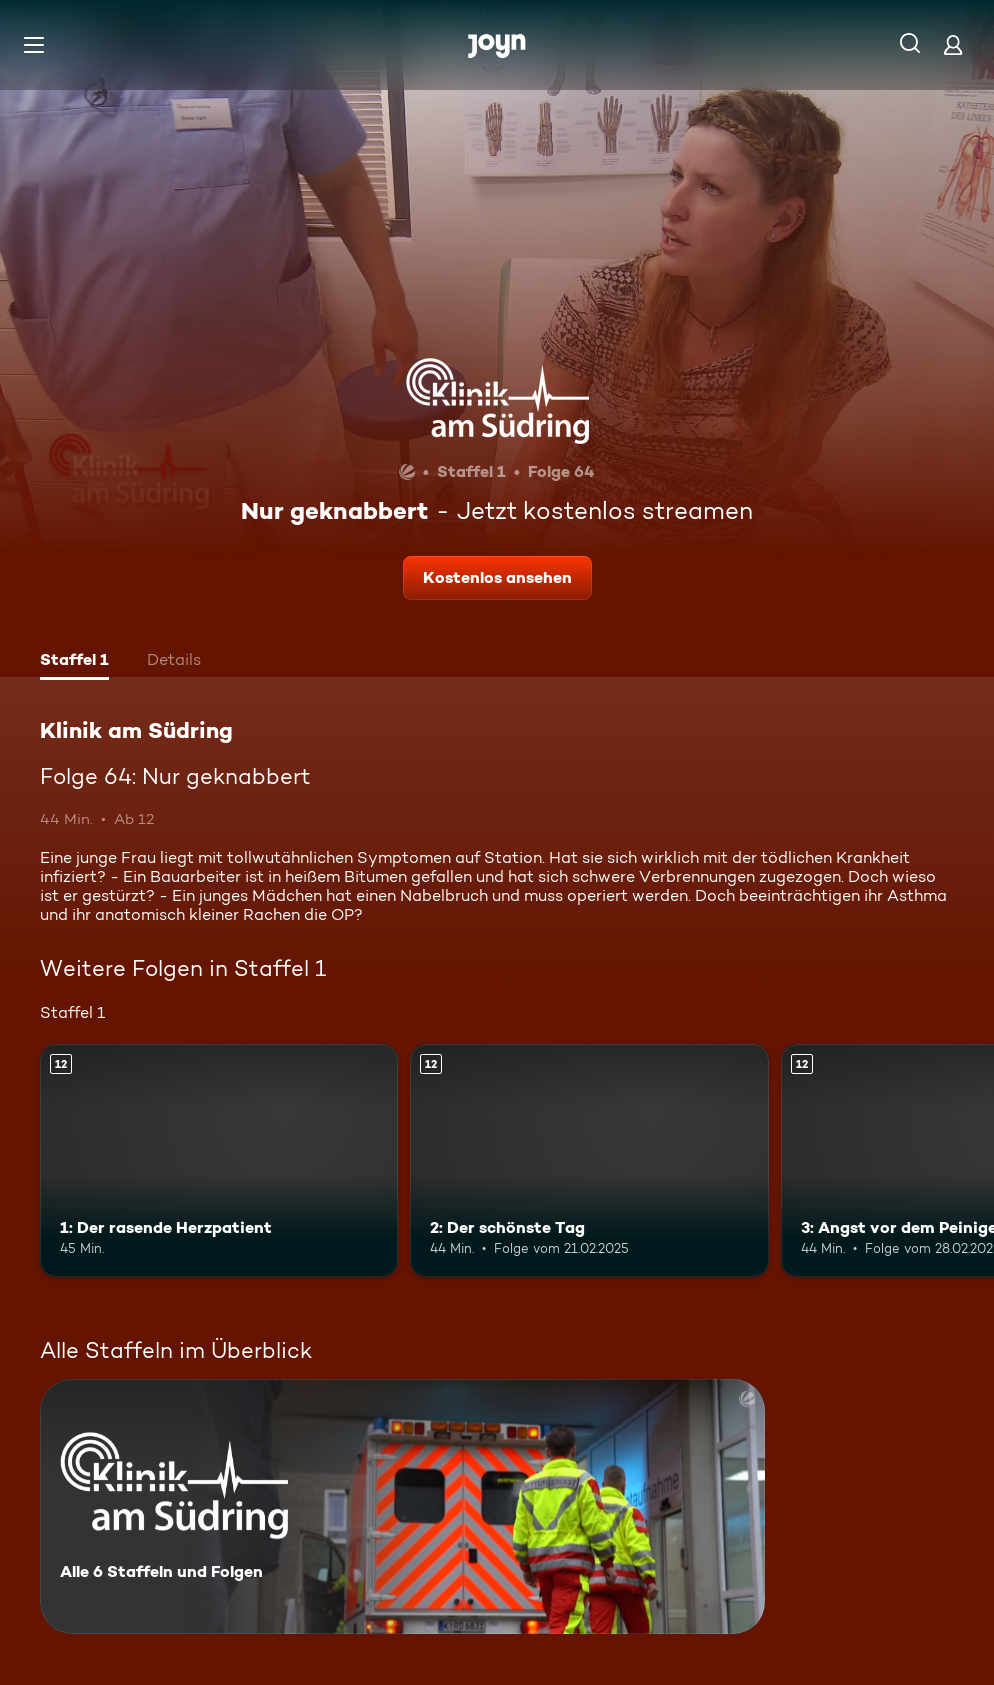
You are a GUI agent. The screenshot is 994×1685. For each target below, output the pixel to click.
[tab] (74, 662)
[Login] (953, 44)
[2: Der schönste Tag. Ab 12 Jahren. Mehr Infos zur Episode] (589, 1160)
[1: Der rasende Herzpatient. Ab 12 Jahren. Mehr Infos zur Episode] (219, 1160)
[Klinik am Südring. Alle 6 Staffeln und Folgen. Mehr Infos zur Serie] (402, 1506)
